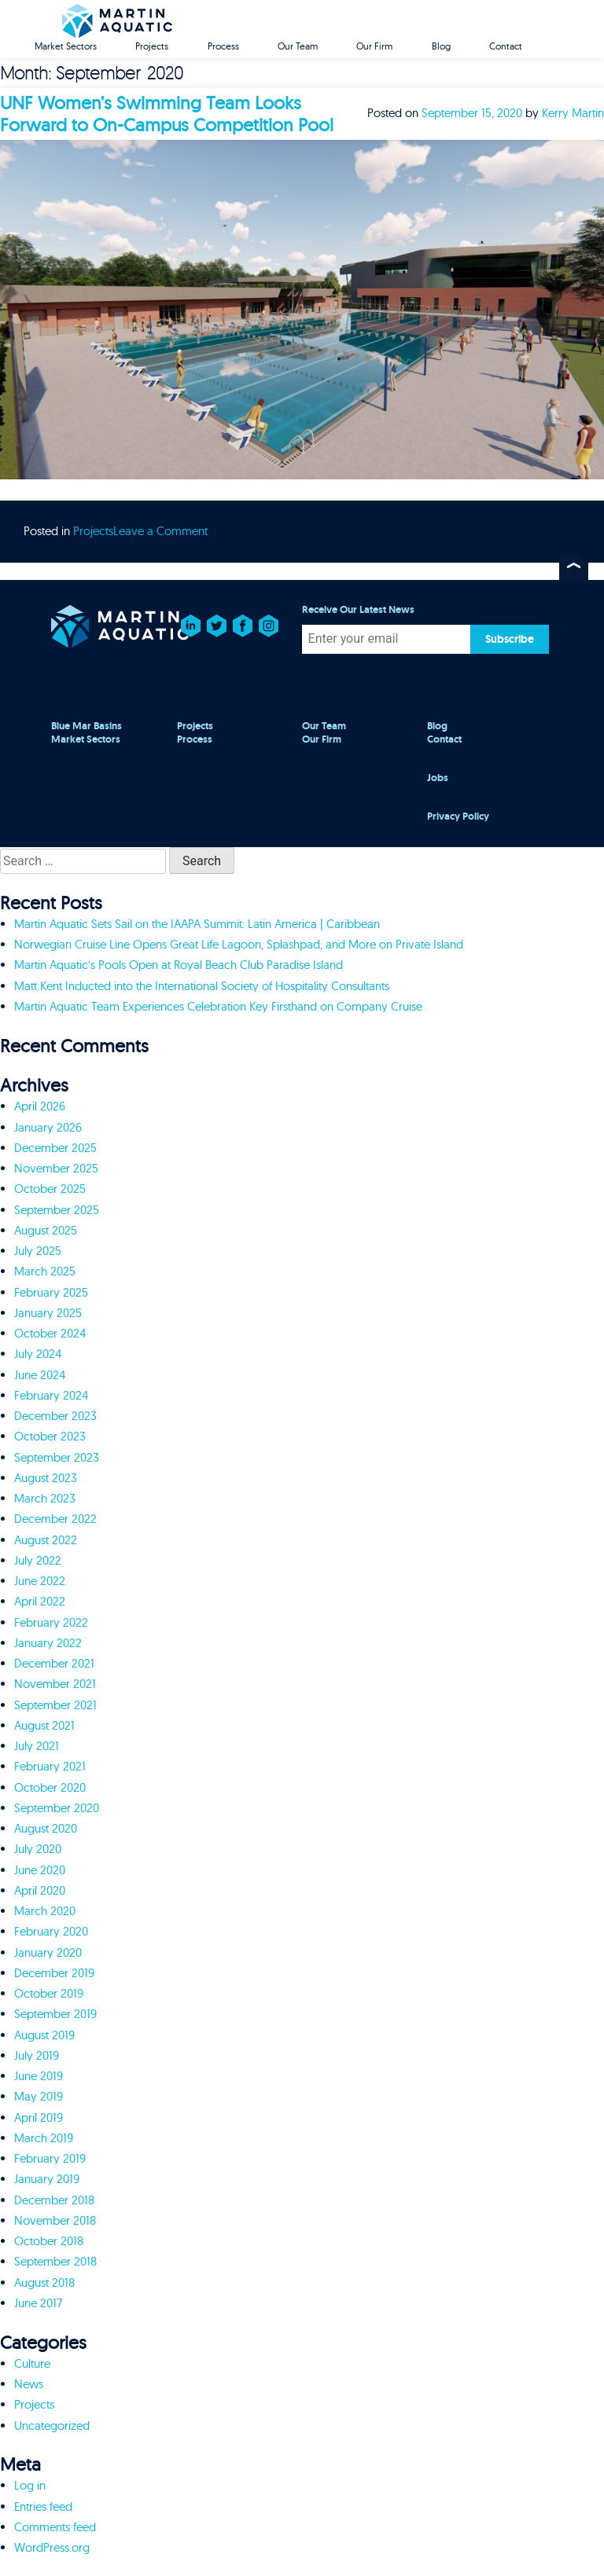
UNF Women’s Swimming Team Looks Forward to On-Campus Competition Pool (166, 114)
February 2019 (50, 2158)
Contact (505, 46)
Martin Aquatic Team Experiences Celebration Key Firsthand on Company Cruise (218, 1006)
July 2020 (37, 1848)
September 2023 (56, 1457)
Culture (32, 2363)
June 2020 (39, 1869)
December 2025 (55, 1147)
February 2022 (51, 1622)
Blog (441, 46)
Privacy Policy (458, 816)
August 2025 (45, 1230)
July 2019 (36, 2055)
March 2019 (43, 2137)
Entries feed (43, 2506)
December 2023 (55, 1415)
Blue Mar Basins (86, 726)
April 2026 (39, 1106)
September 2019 (55, 2013)
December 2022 (55, 1518)
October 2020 (50, 1787)
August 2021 (44, 1725)
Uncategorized (52, 2425)
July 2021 (36, 1745)
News (28, 2383)
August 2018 (44, 2282)
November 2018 (55, 2220)
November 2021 (55, 1683)
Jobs (437, 778)
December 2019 (54, 1972)
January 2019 (46, 2178)
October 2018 (48, 2240)
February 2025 (51, 1292)
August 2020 (45, 1828)
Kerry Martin (573, 112)
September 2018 (55, 2261)
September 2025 (56, 1209)
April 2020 (39, 1890)
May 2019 (38, 2096)
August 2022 (45, 1539)
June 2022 (39, 1580)
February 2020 (51, 1931)
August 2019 (44, 2034)
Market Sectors (66, 46)
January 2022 (48, 1642)
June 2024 (39, 1374)
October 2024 (50, 1333)
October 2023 (50, 1436)
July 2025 (37, 1250)
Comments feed (55, 2526)
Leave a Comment (160, 530)
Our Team (298, 46)
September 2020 (56, 1807)
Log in (30, 2485)
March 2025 (45, 1271)
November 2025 (56, 1168)
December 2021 (54, 1663)
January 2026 (48, 1127)
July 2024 (37, 1353)
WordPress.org (52, 2547)
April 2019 (38, 2117)
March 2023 (45, 1498)
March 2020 (45, 1910)
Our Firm (374, 46)
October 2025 (50, 1188)
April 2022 (39, 1601)
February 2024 (51, 1395)
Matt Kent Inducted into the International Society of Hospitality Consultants (201, 985)
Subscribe (509, 639)
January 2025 (48, 1312)
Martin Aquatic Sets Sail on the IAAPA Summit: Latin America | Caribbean (197, 923)
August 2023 (45, 1477)
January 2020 (48, 1952)
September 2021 (55, 1704)
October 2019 (48, 1993)
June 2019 (38, 2075)
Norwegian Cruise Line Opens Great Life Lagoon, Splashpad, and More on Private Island (238, 944)
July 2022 (37, 1560)
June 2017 (38, 2302)
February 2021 (50, 1766)
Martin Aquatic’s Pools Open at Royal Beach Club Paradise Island (178, 964)
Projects (151, 46)
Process (223, 46)
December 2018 (54, 2200)
